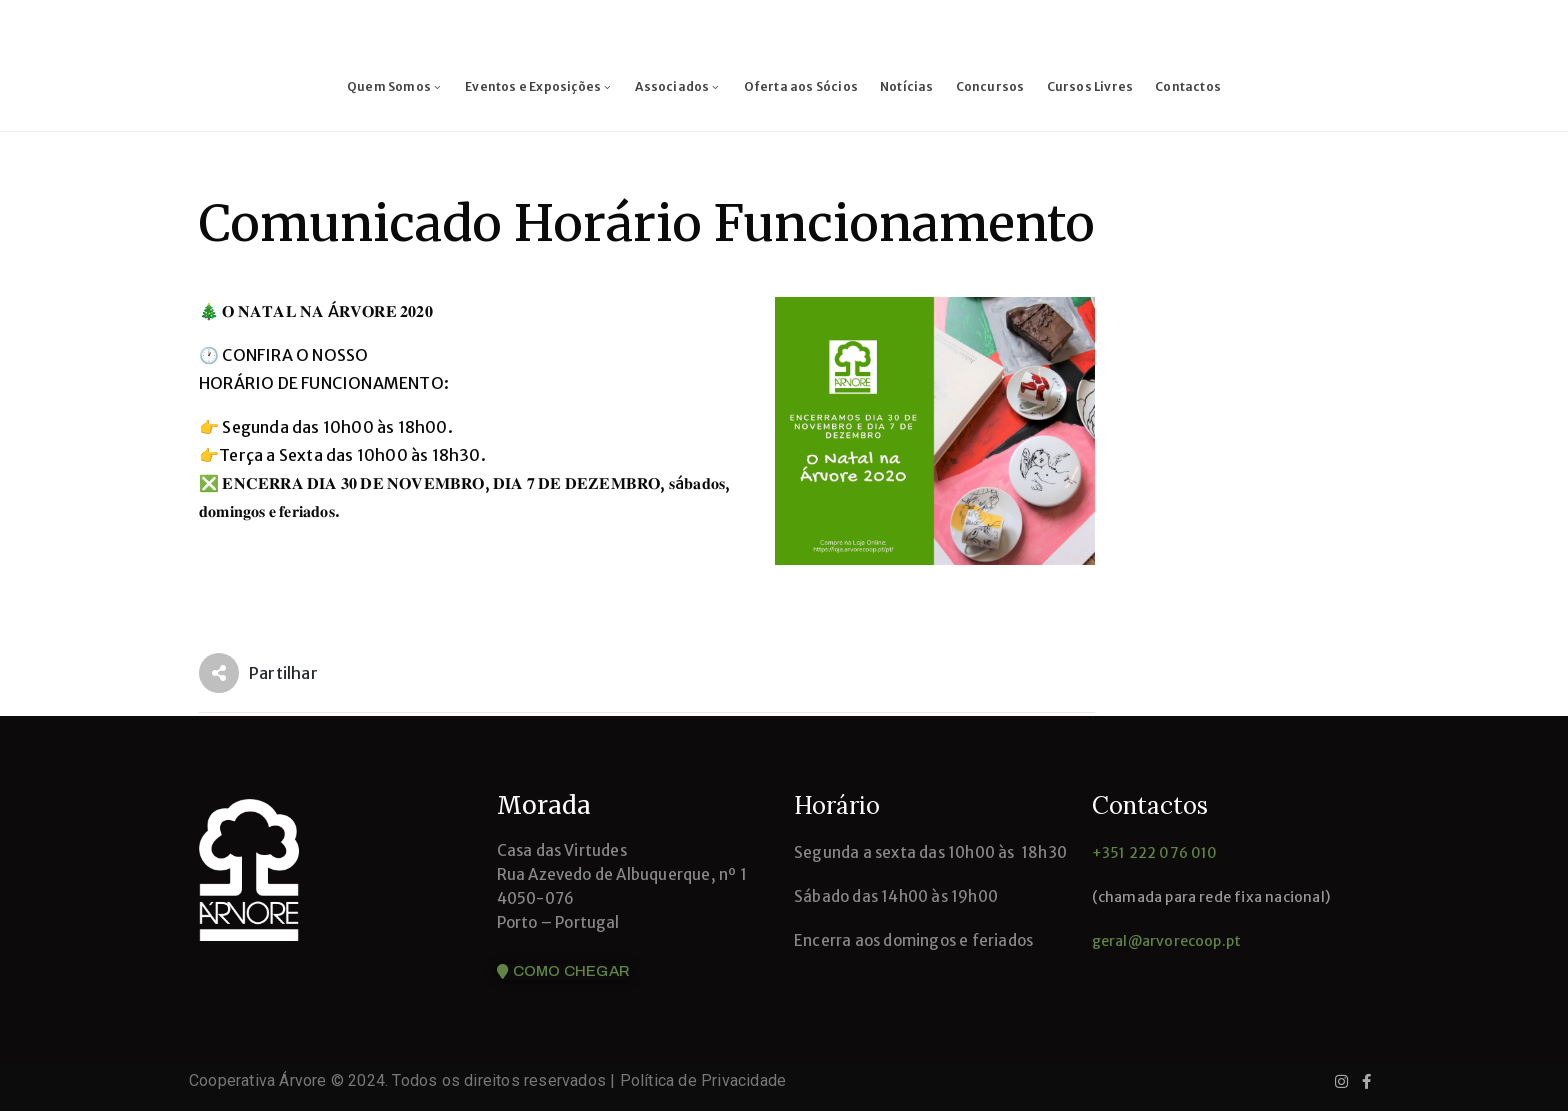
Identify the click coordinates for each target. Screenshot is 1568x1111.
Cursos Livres (1090, 86)
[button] (563, 972)
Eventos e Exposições (539, 86)
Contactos (1188, 86)
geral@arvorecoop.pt (1167, 941)
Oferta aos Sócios (801, 86)
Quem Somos (395, 86)
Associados (678, 86)
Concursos (990, 86)
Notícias (907, 86)
